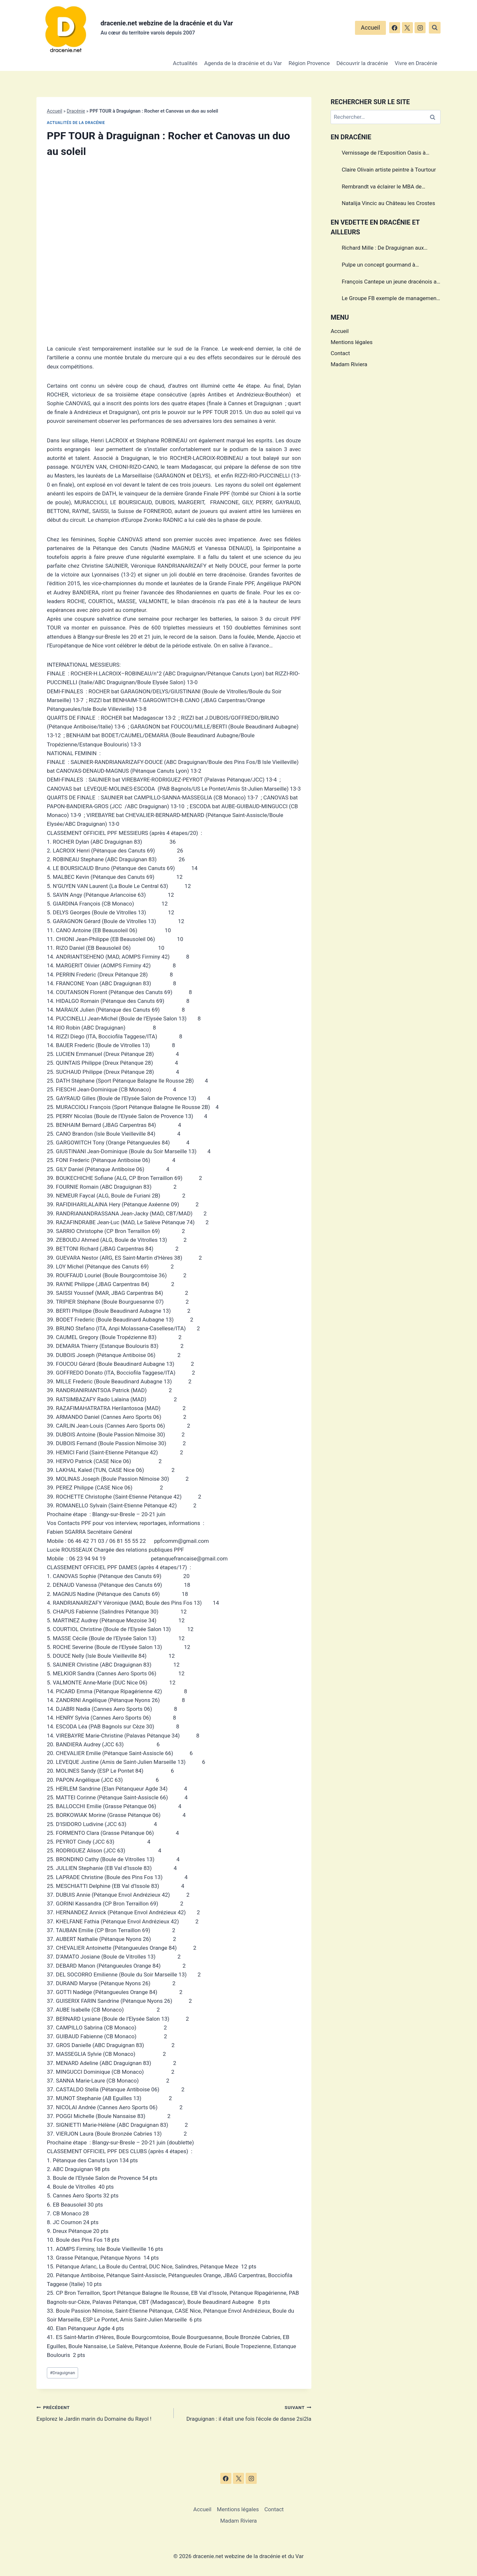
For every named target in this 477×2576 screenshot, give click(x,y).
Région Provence (309, 63)
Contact (340, 353)
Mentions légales (352, 342)
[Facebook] (394, 27)
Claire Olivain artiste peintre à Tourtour (389, 169)
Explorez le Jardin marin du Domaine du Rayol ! (102, 2412)
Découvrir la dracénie (362, 63)
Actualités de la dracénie (76, 122)
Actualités (185, 63)
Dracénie (76, 111)
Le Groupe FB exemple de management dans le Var (390, 299)
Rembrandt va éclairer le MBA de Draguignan (382, 187)
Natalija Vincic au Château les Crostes (388, 203)
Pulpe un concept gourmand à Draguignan (378, 265)
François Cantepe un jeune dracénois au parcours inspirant (391, 282)
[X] (407, 27)
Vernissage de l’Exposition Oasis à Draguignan (384, 153)
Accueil (370, 27)
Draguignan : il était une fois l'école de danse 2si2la (245, 2412)
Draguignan (62, 2372)
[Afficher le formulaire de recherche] (435, 28)
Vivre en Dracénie (416, 63)
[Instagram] (420, 27)
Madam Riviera (349, 364)
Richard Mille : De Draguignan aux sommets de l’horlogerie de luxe (383, 248)
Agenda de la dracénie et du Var (243, 63)
